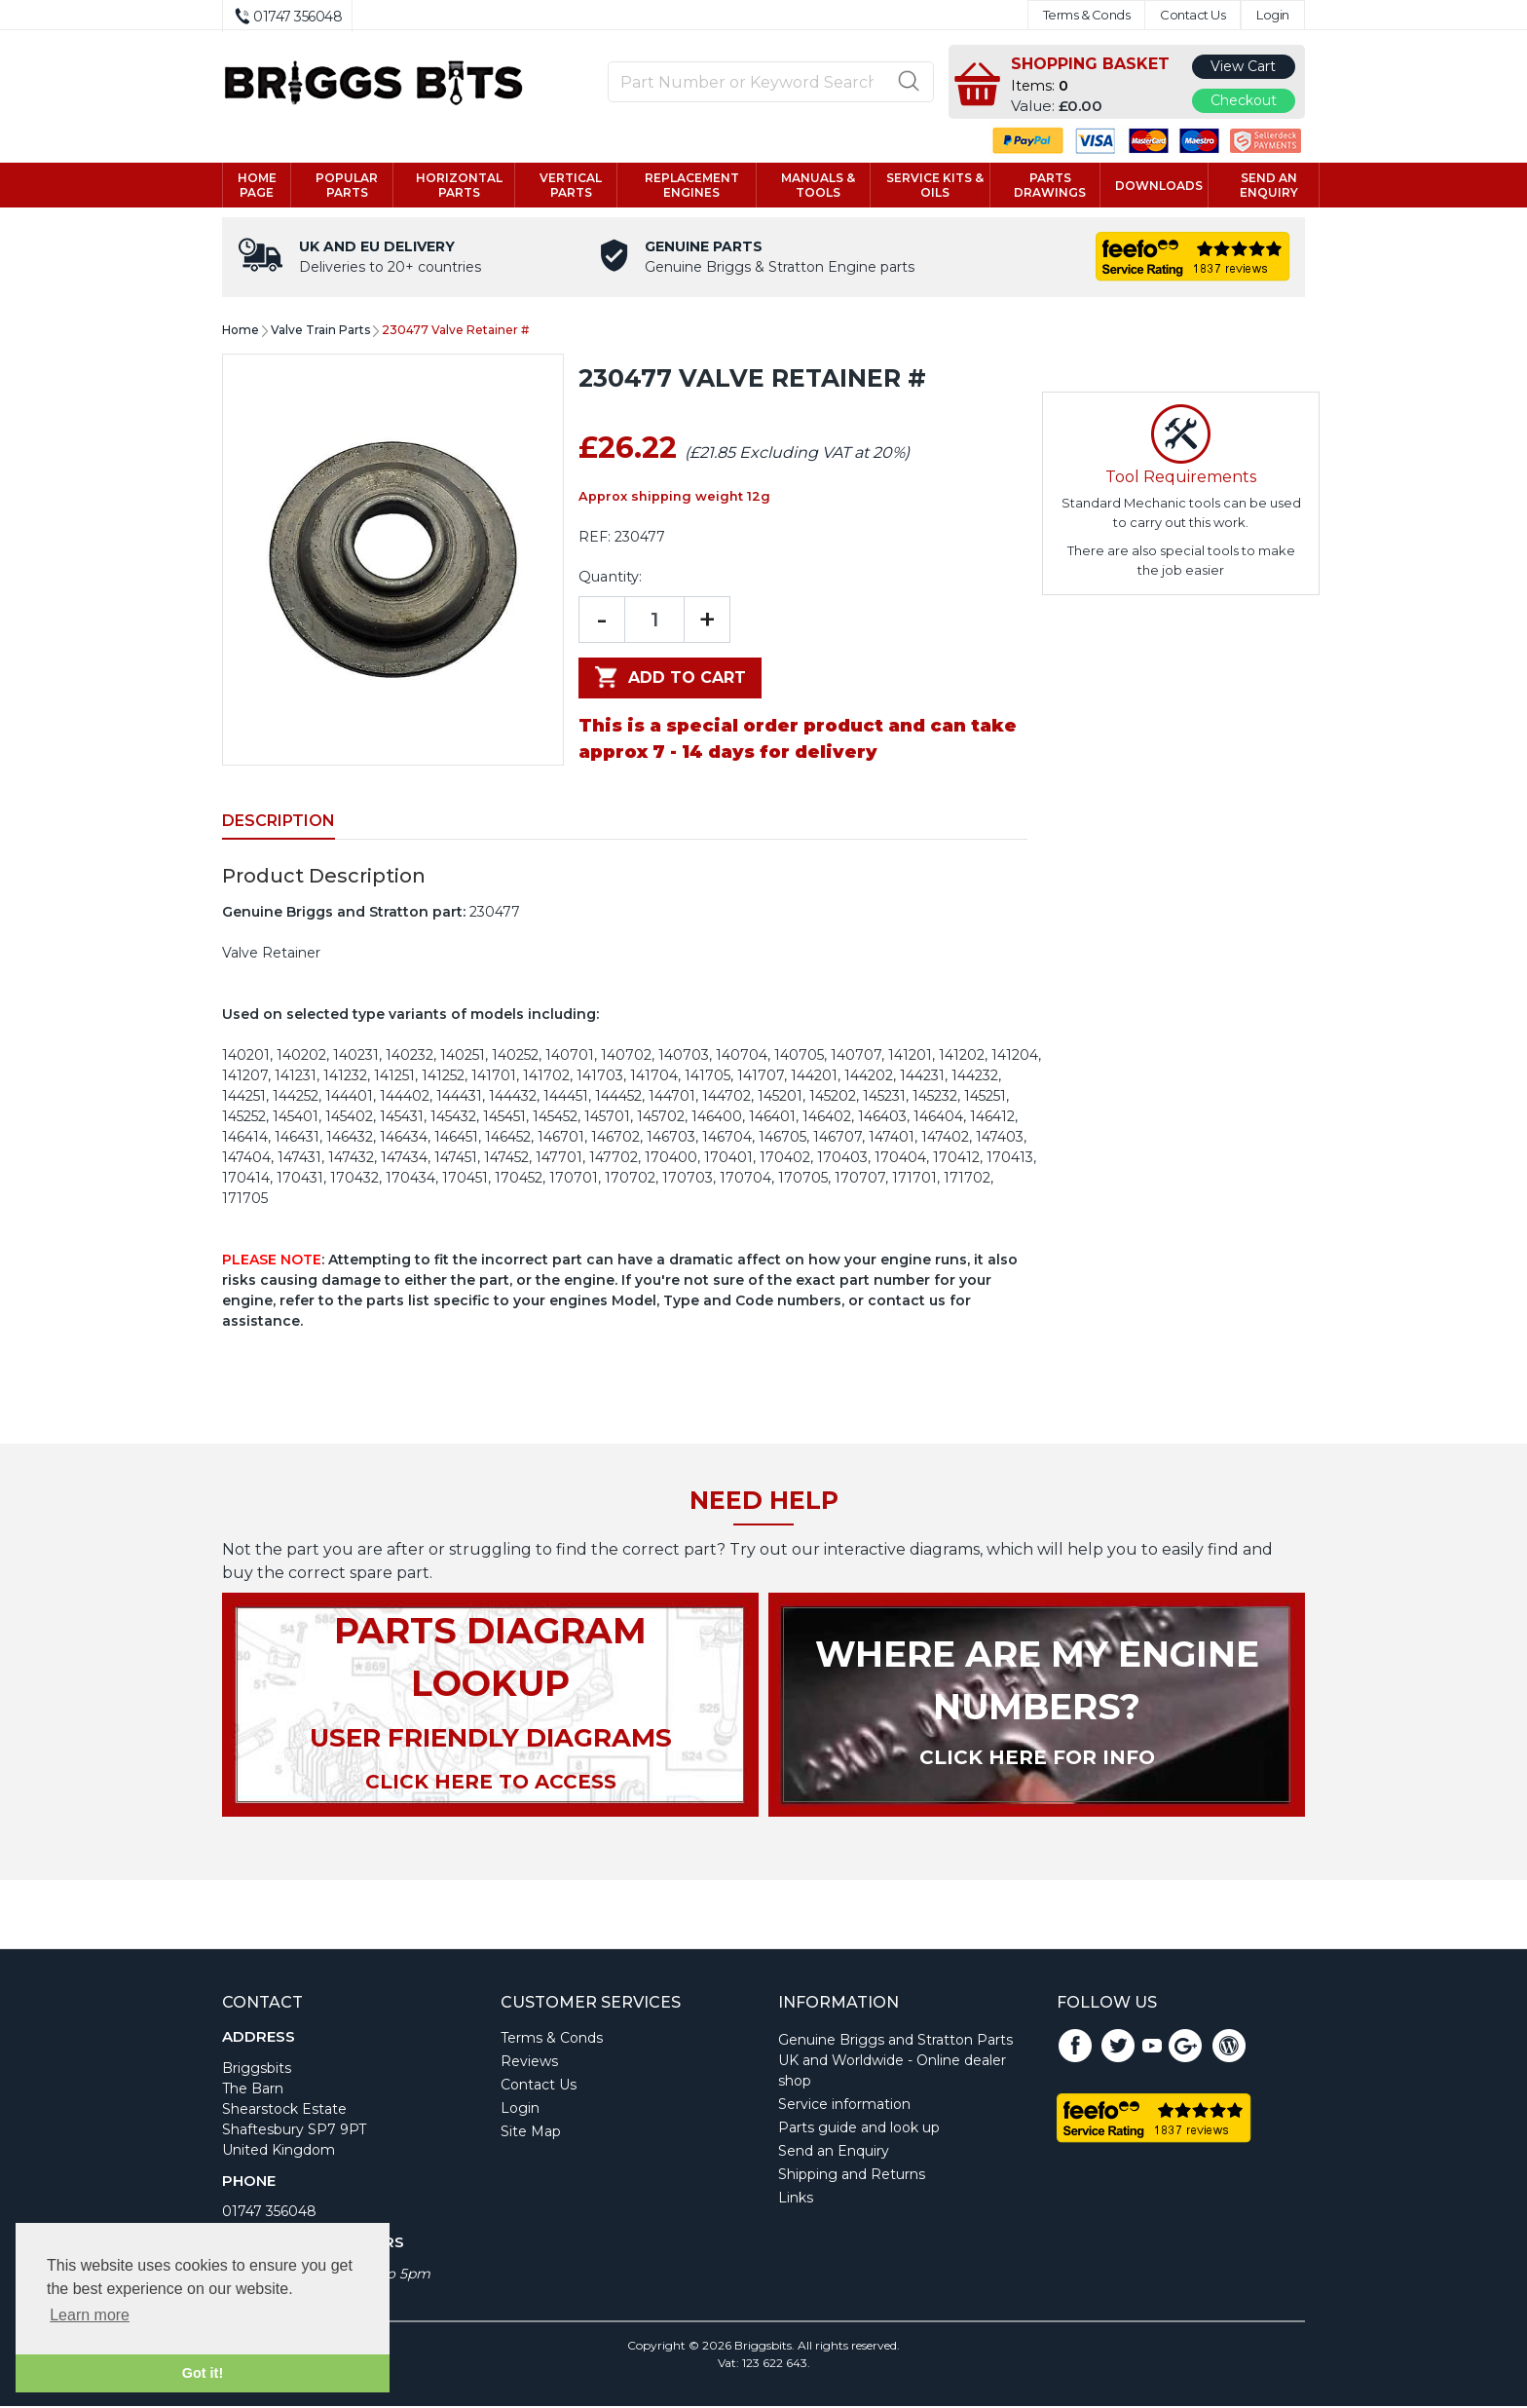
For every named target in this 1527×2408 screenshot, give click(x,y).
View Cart (1243, 66)
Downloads (1159, 186)
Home (240, 331)
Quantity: (610, 578)
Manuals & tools (818, 186)
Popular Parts (347, 186)
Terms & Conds (1087, 15)
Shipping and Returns (851, 2176)
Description (278, 822)
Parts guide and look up (859, 2129)
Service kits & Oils (935, 186)
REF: (594, 538)
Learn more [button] (90, 2315)
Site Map (531, 2133)
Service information (844, 2106)
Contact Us (1192, 15)
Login (1272, 15)
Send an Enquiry (833, 2153)
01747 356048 (269, 2213)
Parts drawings (1050, 186)
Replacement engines (692, 186)
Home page (257, 186)
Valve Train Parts (320, 331)
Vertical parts (571, 186)
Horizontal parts (459, 186)
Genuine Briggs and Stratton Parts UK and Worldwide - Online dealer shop (895, 2062)
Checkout (1243, 100)
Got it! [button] (202, 2373)
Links (795, 2199)
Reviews (529, 2063)
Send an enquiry (1269, 186)
